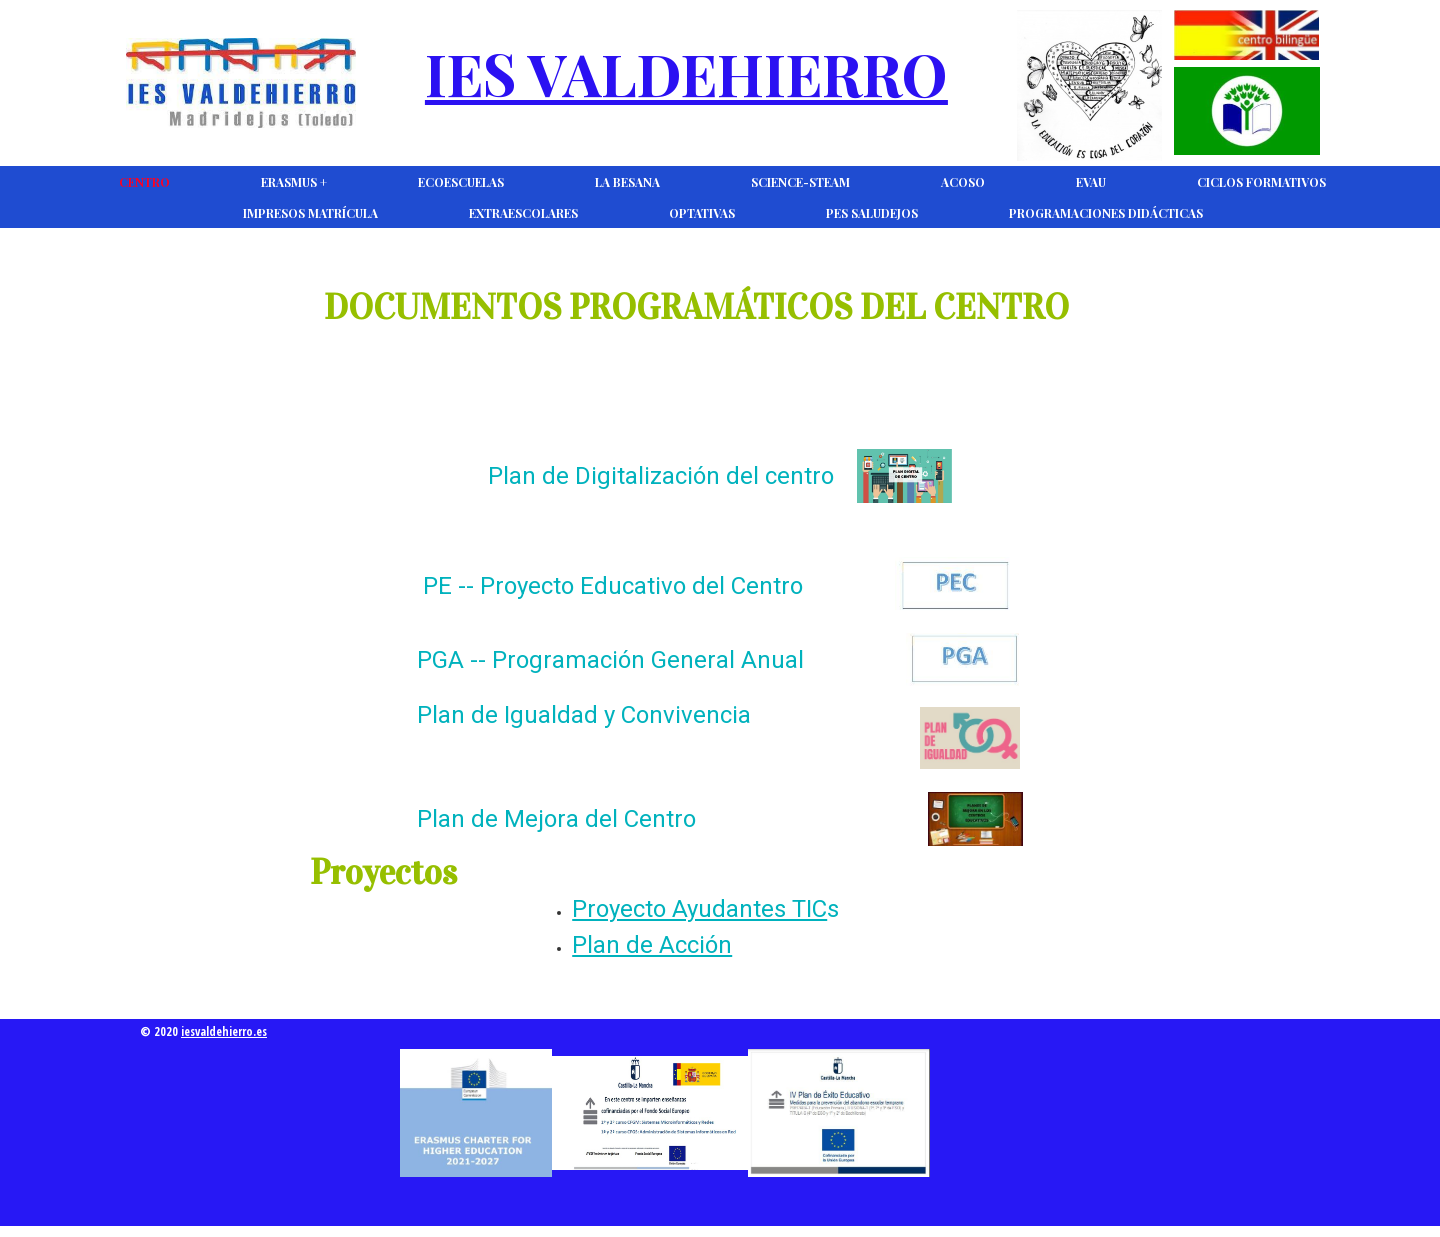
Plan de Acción (652, 945)
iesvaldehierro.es (224, 1031)
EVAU (1091, 182)
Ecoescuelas (461, 182)
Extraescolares (523, 213)
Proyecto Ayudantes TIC (699, 909)
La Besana (627, 182)
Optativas (702, 213)
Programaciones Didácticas (1106, 213)
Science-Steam (800, 182)
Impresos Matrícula (310, 213)
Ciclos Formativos (1261, 182)
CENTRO (144, 182)
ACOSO (963, 182)
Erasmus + (294, 182)
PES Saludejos (872, 213)
